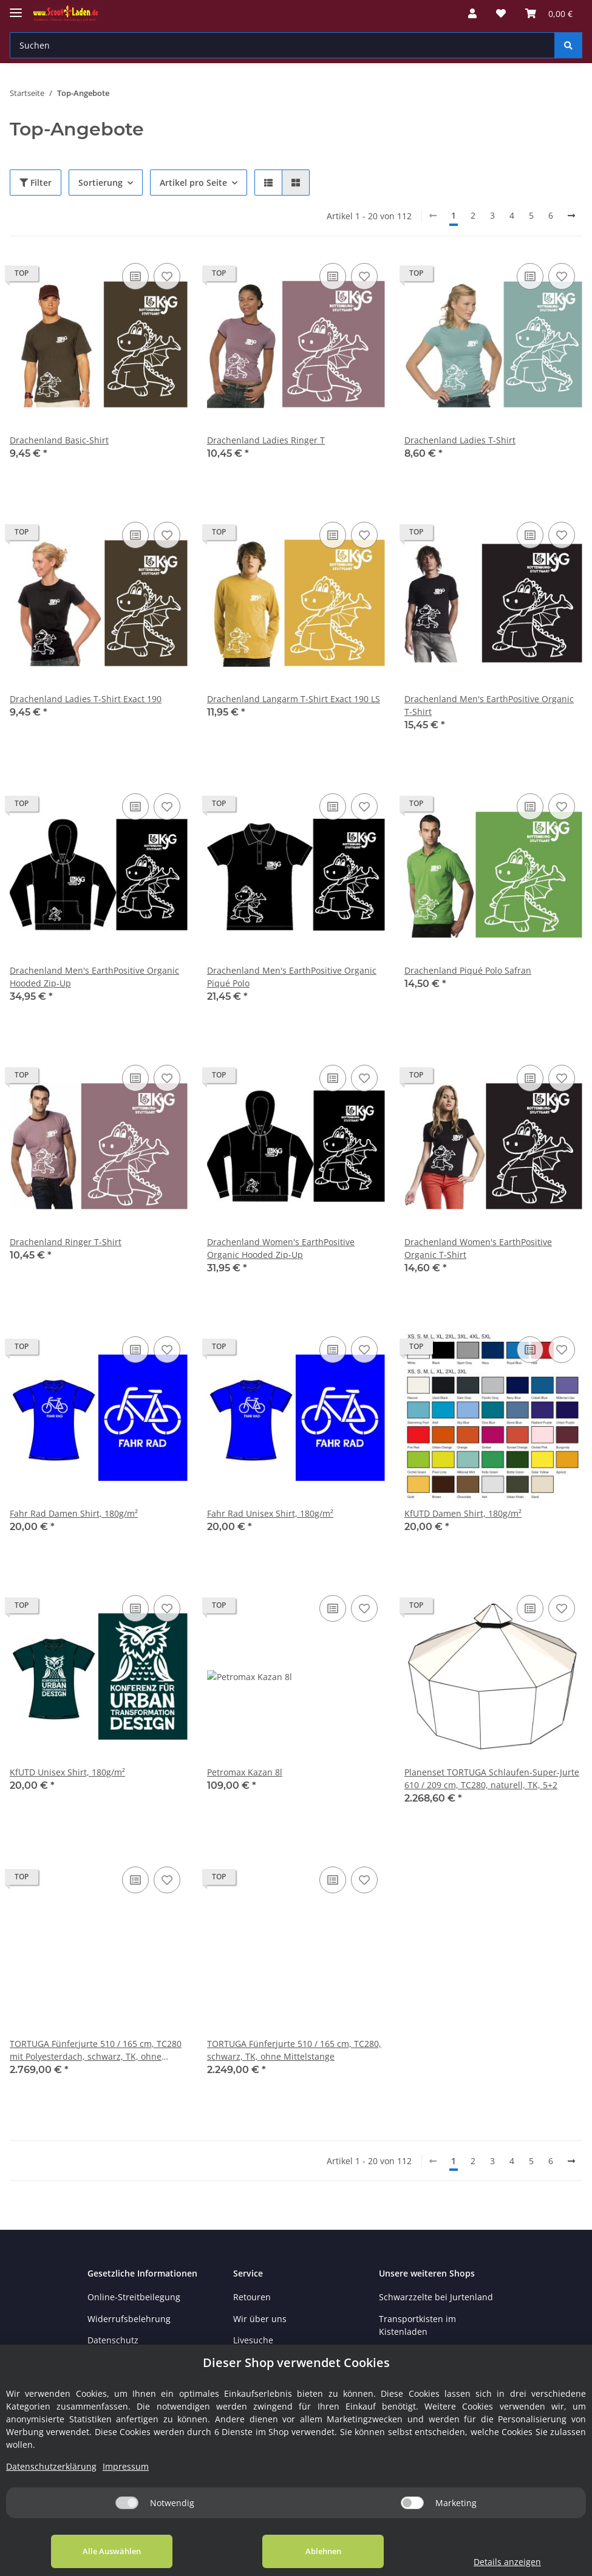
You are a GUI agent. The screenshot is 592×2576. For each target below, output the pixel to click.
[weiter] (571, 215)
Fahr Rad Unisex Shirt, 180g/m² (270, 1513)
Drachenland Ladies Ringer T (266, 440)
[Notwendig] (126, 2502)
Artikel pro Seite (193, 182)
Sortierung (100, 182)
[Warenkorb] (548, 13)
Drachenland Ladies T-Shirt (459, 440)
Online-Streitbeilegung (133, 2297)
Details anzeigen (507, 2561)
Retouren (252, 2297)
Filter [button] (35, 182)
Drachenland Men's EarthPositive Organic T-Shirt (489, 705)
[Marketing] (412, 2502)
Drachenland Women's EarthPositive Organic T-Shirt (478, 1248)
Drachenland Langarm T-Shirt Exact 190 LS (293, 699)
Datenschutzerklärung (51, 2466)
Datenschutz (112, 2340)
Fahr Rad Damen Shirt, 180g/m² (74, 1513)
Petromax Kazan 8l (244, 1772)
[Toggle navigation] (16, 7)
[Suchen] (282, 45)
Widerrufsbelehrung (129, 2319)
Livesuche (253, 2340)
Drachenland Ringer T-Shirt (65, 1242)
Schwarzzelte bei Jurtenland (436, 2297)
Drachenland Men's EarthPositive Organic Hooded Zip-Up (94, 977)
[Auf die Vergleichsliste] (135, 276)
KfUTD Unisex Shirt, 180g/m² (67, 1772)
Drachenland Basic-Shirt (59, 440)
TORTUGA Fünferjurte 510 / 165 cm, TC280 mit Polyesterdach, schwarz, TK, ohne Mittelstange (96, 2050)
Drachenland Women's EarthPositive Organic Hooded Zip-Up (281, 1248)
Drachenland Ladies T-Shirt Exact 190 (86, 699)
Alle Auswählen (112, 2551)
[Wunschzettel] (500, 13)
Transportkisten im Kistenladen (417, 2325)
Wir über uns (260, 2319)
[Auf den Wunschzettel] (167, 276)
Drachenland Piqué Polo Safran (467, 970)
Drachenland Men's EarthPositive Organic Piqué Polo (291, 977)
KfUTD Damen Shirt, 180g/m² (463, 1513)
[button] (472, 13)
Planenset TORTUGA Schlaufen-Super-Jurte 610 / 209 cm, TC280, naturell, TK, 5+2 (491, 1778)
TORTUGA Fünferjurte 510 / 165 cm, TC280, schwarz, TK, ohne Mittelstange (294, 2050)
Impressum (126, 2466)
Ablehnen (323, 2551)
